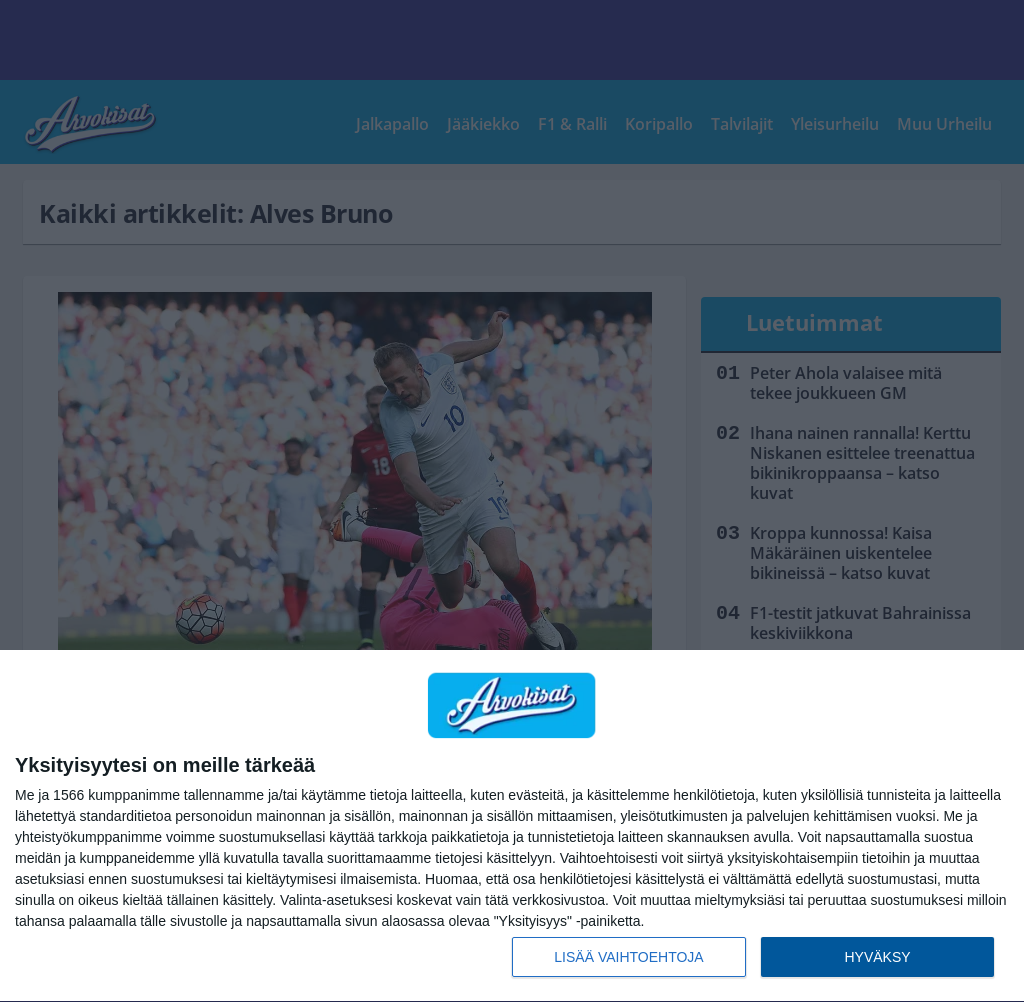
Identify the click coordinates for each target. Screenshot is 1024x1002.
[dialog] (512, 826)
